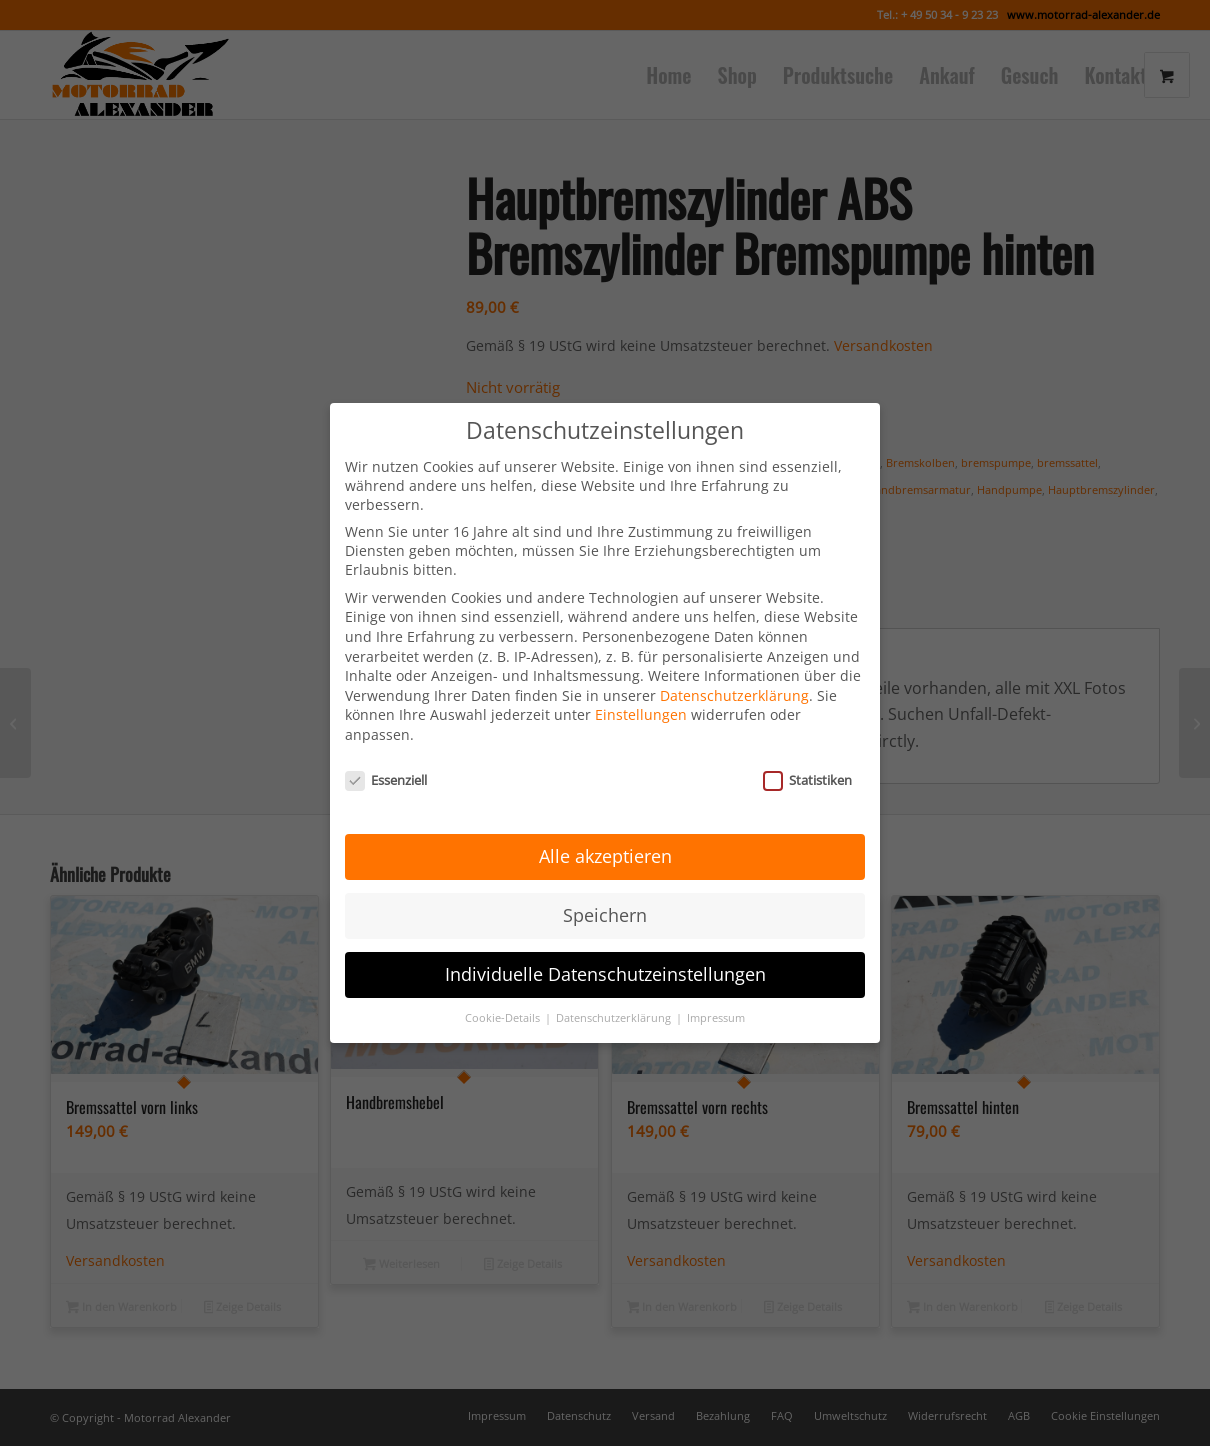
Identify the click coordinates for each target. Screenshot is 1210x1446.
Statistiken (807, 769)
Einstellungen (641, 704)
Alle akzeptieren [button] (605, 846)
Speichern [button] (605, 905)
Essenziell (386, 769)
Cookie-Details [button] (504, 1007)
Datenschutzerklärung (734, 684)
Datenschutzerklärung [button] (615, 1007)
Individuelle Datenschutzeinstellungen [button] (605, 964)
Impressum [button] (716, 1007)
